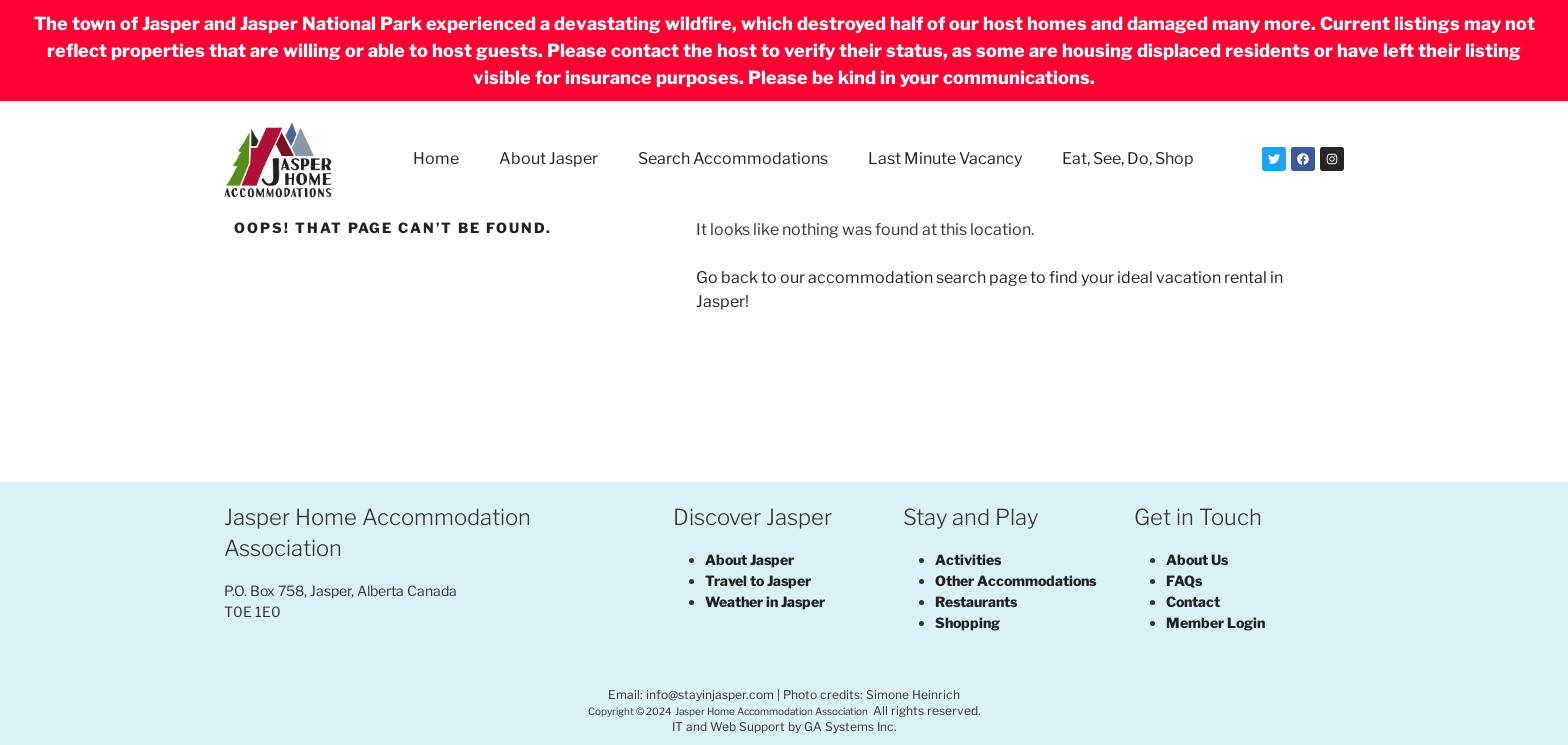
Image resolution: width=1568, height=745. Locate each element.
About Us (1197, 559)
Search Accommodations (733, 158)
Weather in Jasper (765, 601)
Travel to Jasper (758, 580)
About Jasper (548, 158)
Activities (968, 559)
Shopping (967, 622)
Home (436, 158)
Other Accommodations (1015, 580)
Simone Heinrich (913, 694)
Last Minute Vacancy (945, 158)
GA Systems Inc (849, 726)
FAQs (1184, 580)
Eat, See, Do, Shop (1128, 158)
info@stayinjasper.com (710, 694)
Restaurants (976, 601)
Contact (1193, 601)
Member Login (1215, 622)
